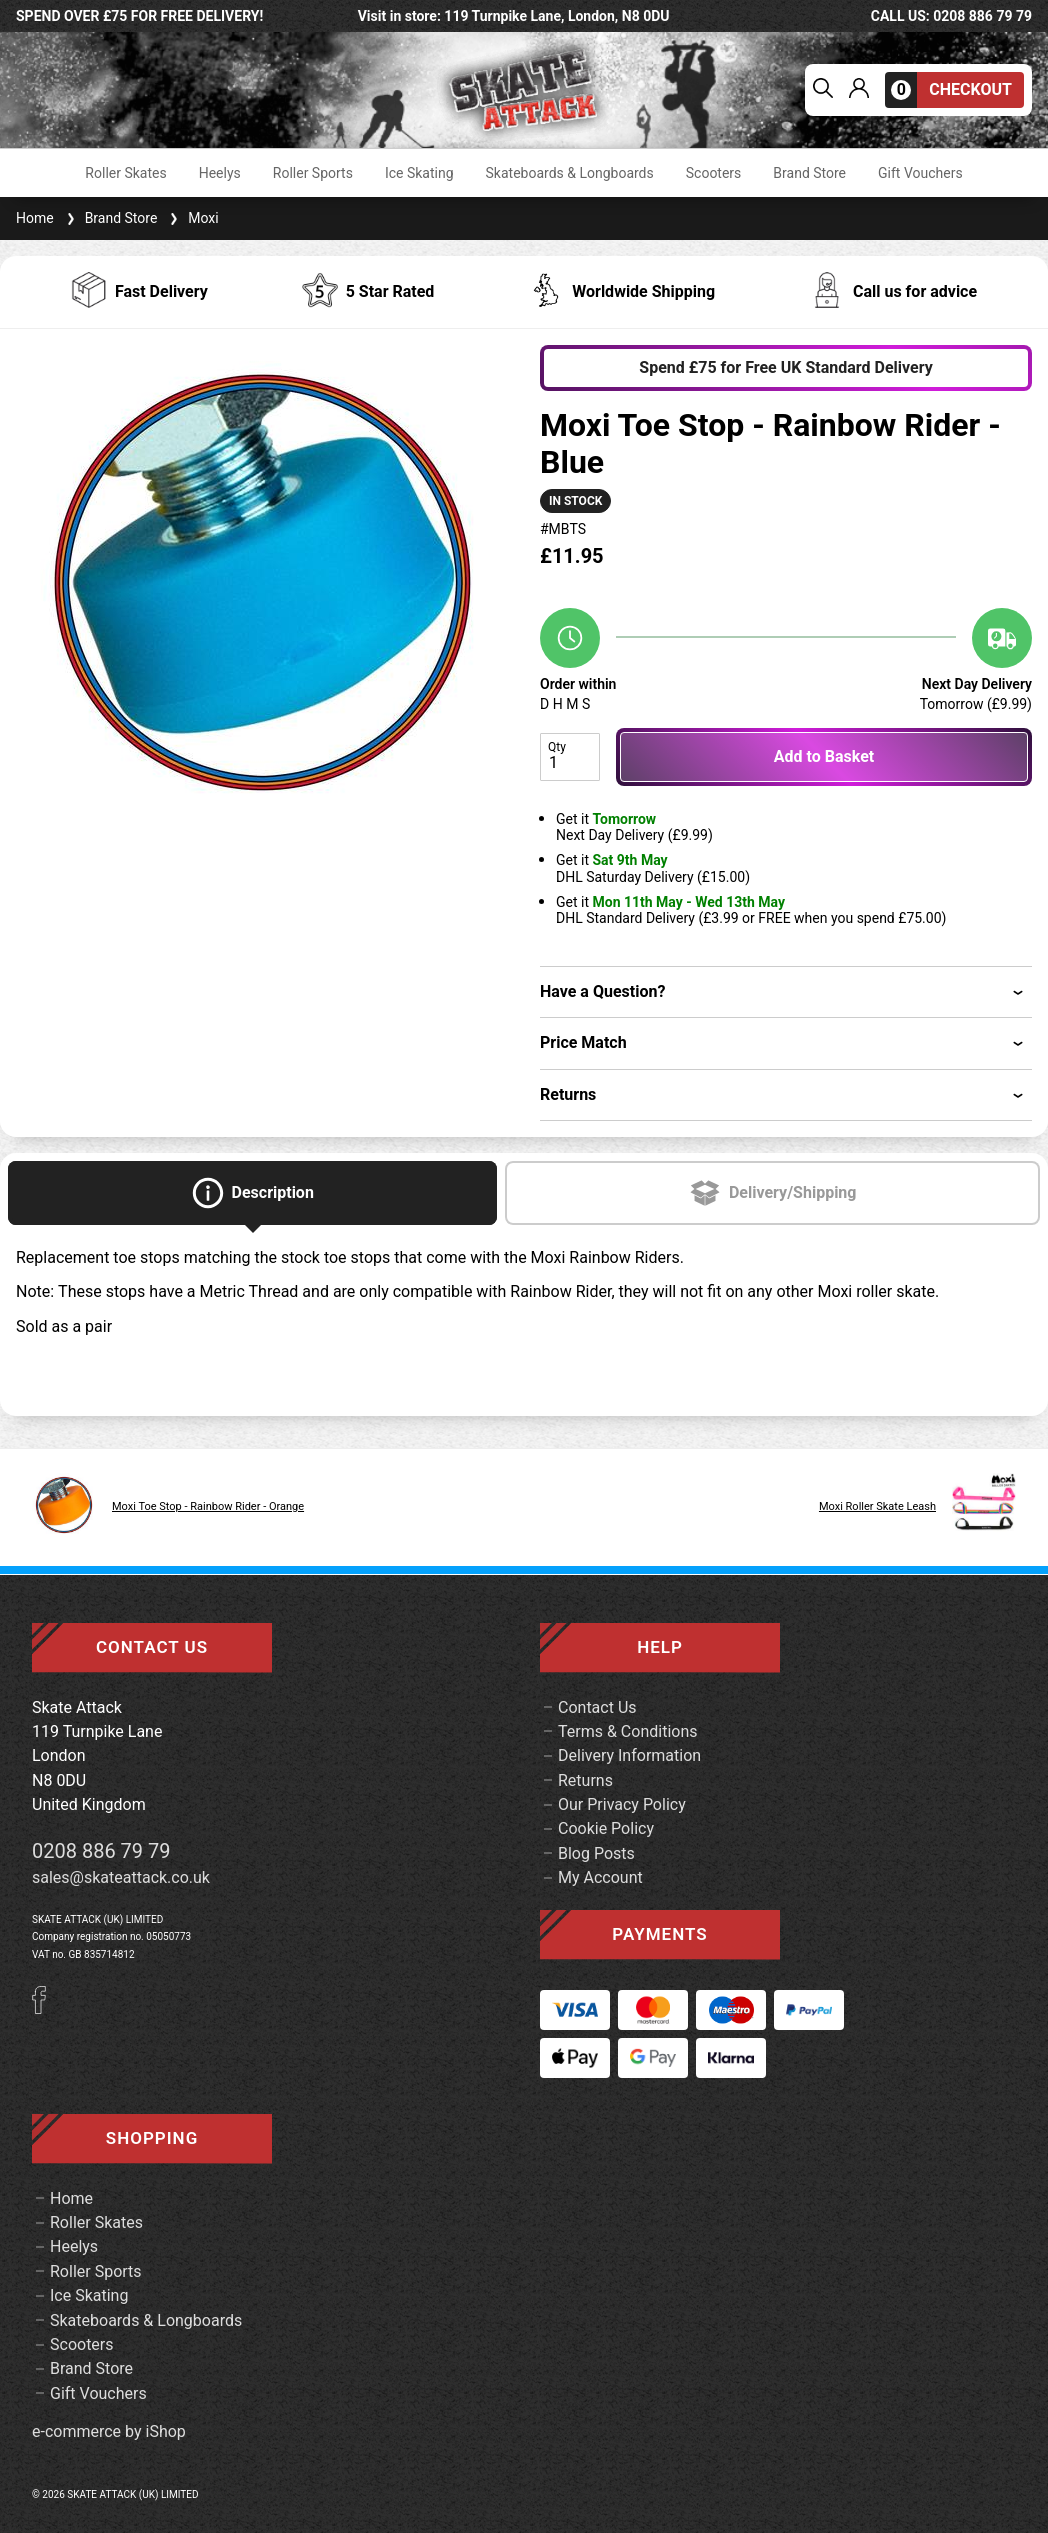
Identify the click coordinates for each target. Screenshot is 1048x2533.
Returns (585, 1780)
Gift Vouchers (920, 173)
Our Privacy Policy (622, 1804)
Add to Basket (824, 756)
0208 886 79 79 (101, 1851)
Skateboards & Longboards (570, 173)
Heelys (220, 173)
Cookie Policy (606, 1828)
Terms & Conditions (628, 1731)
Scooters (714, 173)
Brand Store (809, 173)
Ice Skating (419, 173)
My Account (600, 1877)
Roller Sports (313, 173)
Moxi (191, 218)
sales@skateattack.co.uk (121, 1877)
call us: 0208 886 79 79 (951, 16)
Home (35, 218)
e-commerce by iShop (109, 2432)
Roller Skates (125, 173)
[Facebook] (46, 2008)
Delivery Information (629, 1755)
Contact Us (597, 1707)
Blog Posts (596, 1853)
